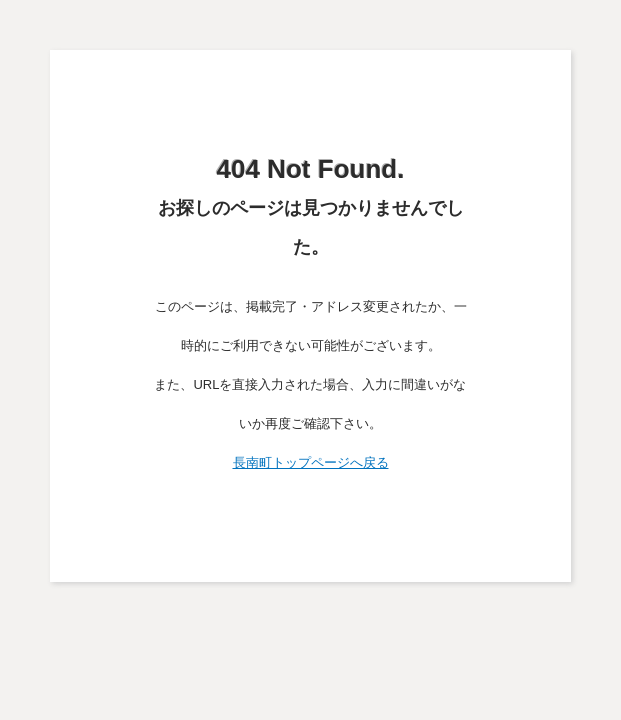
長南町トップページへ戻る (311, 462)
